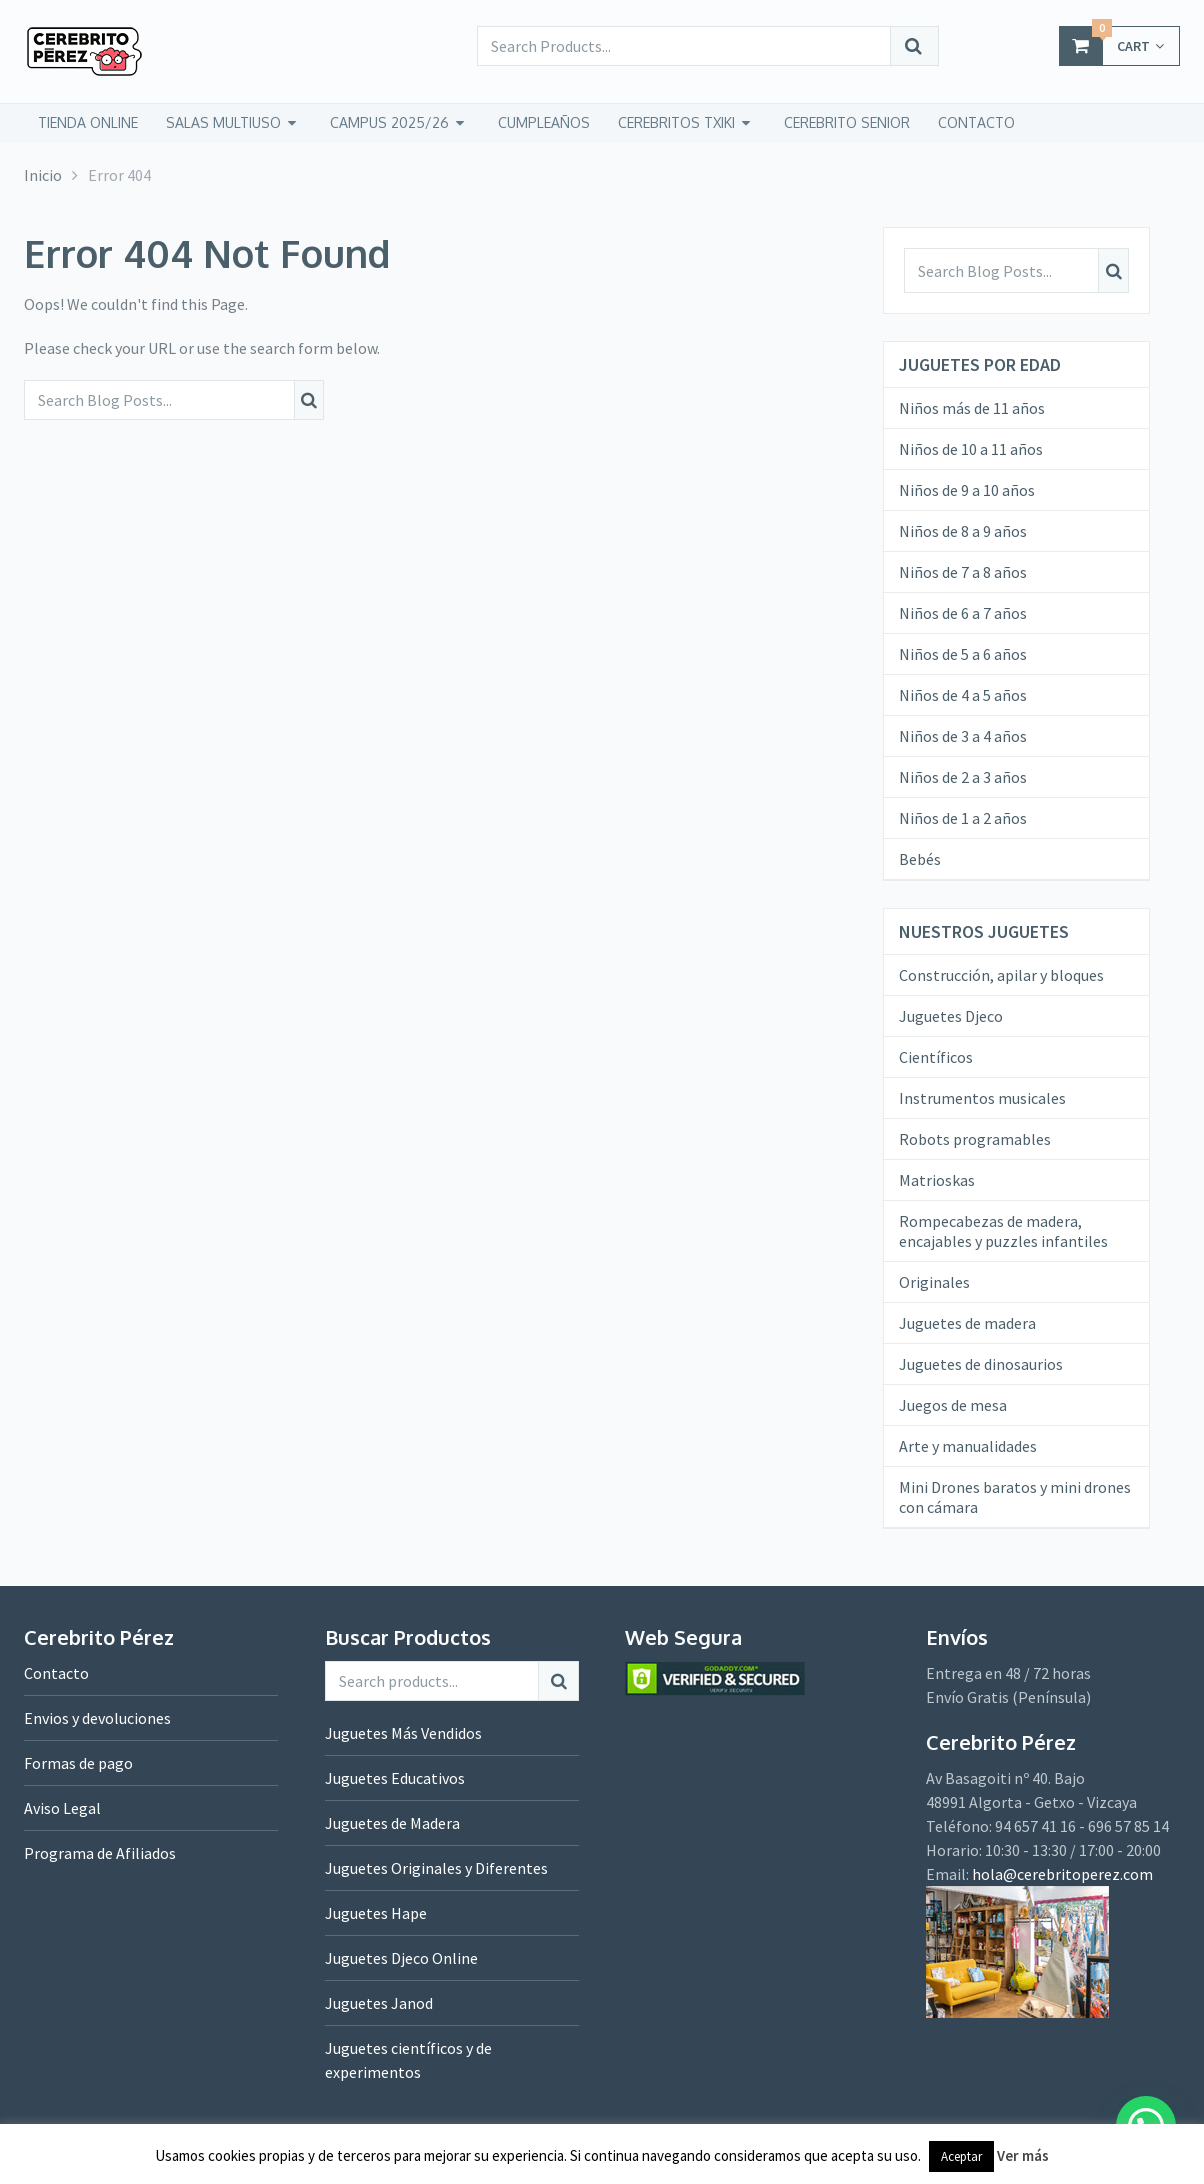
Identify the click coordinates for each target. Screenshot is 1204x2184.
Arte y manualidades (968, 1446)
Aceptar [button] (961, 2156)
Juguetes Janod (379, 2003)
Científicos (936, 1057)
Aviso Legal (62, 1808)
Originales (934, 1282)
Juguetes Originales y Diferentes (436, 1868)
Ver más (1023, 2155)
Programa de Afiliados (100, 1853)
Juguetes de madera (967, 1323)
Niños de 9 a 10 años (967, 490)
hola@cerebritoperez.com (1062, 1874)
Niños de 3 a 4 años (963, 736)
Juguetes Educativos (395, 1778)
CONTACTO (976, 122)
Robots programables (975, 1139)
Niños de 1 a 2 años (963, 818)
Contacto (56, 1673)
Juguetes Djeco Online (401, 1958)
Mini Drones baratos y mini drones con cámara (1015, 1497)
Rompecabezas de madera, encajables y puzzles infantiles (1003, 1231)
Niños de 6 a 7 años (963, 613)
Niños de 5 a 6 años (963, 654)
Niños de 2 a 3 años (963, 777)
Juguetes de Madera (392, 1823)
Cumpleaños (544, 122)
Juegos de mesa (953, 1405)
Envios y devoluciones (97, 1718)
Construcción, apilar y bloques (1001, 975)
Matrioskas (937, 1180)
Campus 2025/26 (389, 122)
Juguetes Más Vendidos (403, 1733)
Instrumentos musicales (982, 1098)
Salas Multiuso (223, 122)
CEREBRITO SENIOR (847, 122)
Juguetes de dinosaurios (981, 1364)
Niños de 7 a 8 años (963, 572)
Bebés (920, 859)
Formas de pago (78, 1763)
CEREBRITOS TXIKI (676, 122)
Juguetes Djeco (951, 1016)
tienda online (88, 122)
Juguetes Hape (376, 1913)
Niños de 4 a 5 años (963, 695)
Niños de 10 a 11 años (971, 449)
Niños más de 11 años (972, 408)
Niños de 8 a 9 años (963, 531)
